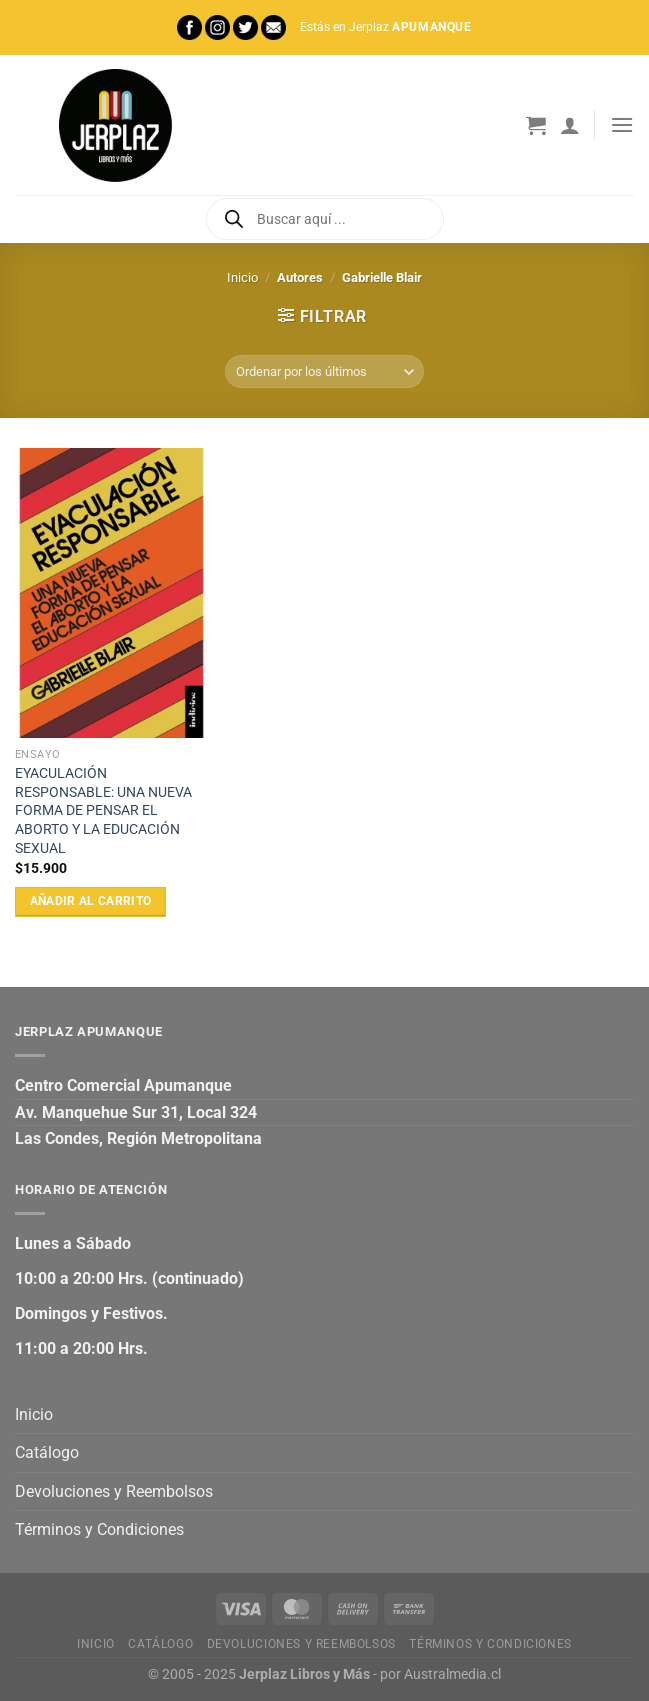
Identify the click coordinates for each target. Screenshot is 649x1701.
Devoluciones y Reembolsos (114, 1491)
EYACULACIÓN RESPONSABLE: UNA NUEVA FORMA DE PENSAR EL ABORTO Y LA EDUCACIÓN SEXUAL (103, 811)
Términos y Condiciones (99, 1529)
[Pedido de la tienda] (324, 371)
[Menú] (622, 124)
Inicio (242, 277)
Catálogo (47, 1452)
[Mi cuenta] (570, 125)
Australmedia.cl (452, 1674)
